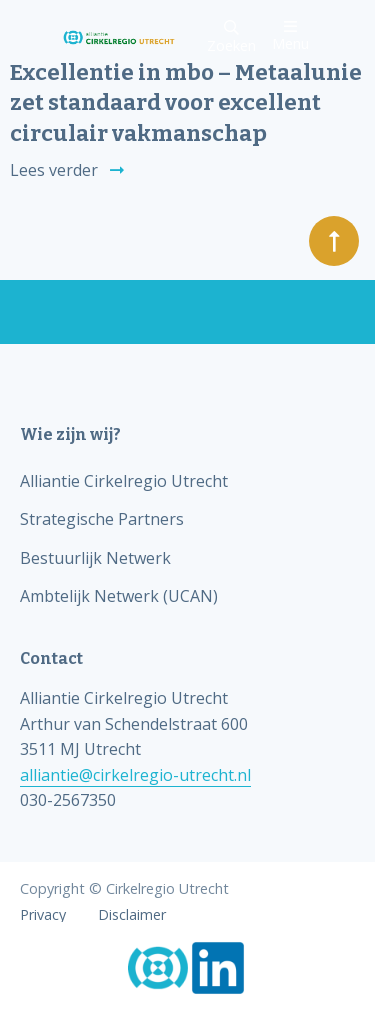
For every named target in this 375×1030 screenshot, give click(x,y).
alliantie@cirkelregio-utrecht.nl (135, 775)
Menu (290, 35)
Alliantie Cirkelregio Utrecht (124, 481)
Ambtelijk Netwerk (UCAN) (119, 596)
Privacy (43, 915)
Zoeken (231, 37)
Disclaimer (132, 915)
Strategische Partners (102, 519)
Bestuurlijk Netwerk (95, 558)
